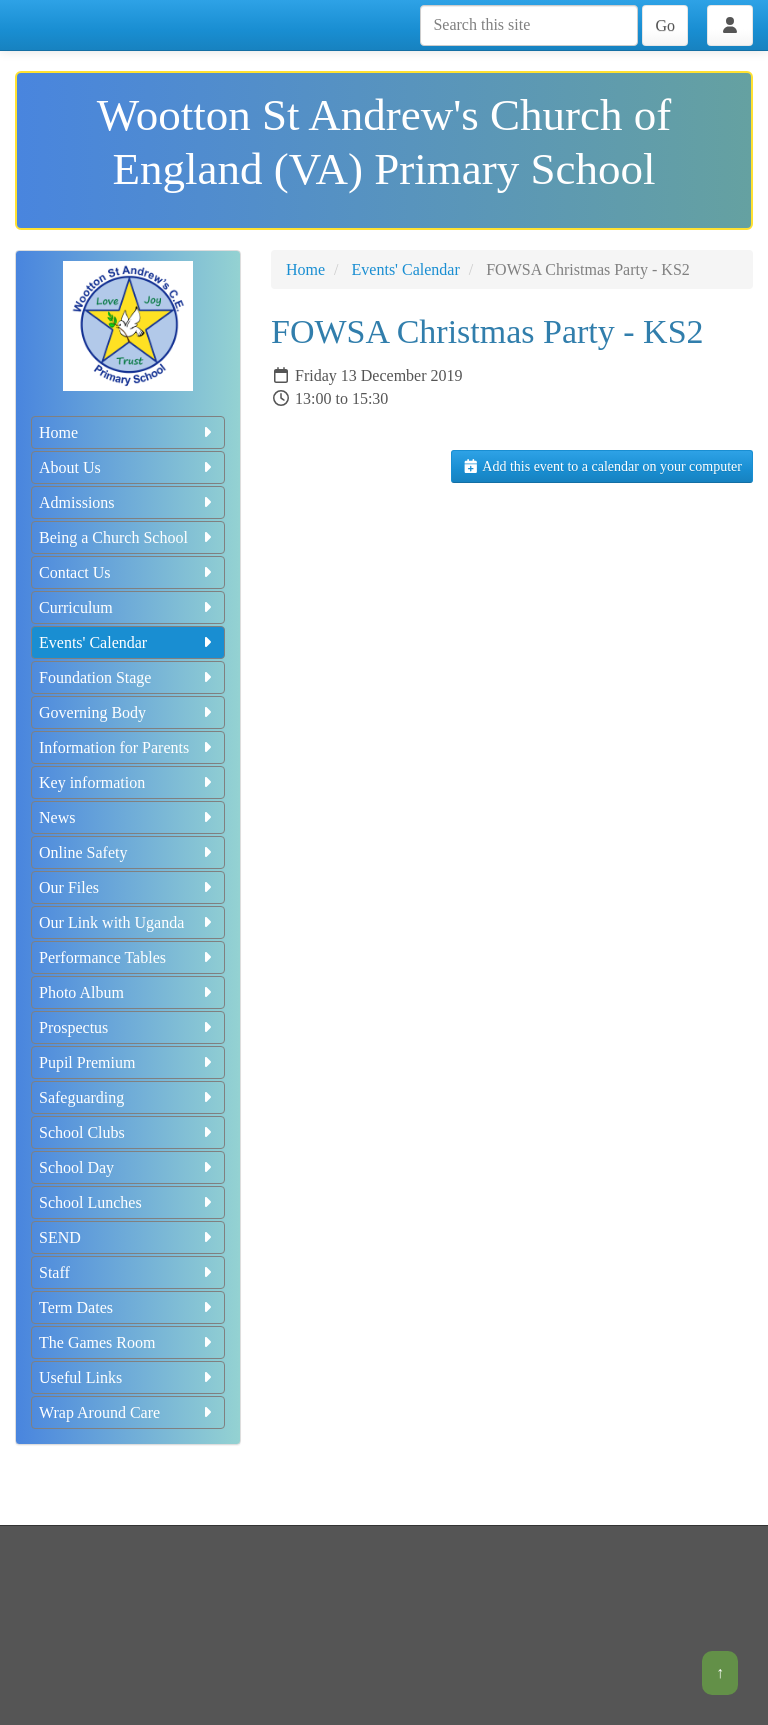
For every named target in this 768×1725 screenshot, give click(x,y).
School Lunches (128, 1202)
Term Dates (128, 1307)
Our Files (128, 887)
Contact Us (128, 572)
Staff (128, 1272)
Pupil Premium (128, 1062)
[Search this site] (529, 25)
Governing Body (128, 712)
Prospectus (128, 1027)
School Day (128, 1167)
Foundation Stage (128, 677)
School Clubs (128, 1132)
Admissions (128, 502)
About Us (128, 467)
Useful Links (128, 1377)
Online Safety (128, 852)
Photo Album (128, 992)
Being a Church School (128, 537)
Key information (128, 782)
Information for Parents (128, 747)
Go (665, 25)
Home (128, 432)
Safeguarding (128, 1097)
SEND (128, 1237)
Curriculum (128, 607)
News (128, 817)
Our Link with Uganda (128, 922)
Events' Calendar (128, 642)
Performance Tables (128, 957)
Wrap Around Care (128, 1412)
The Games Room (128, 1342)
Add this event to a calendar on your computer (602, 466)
